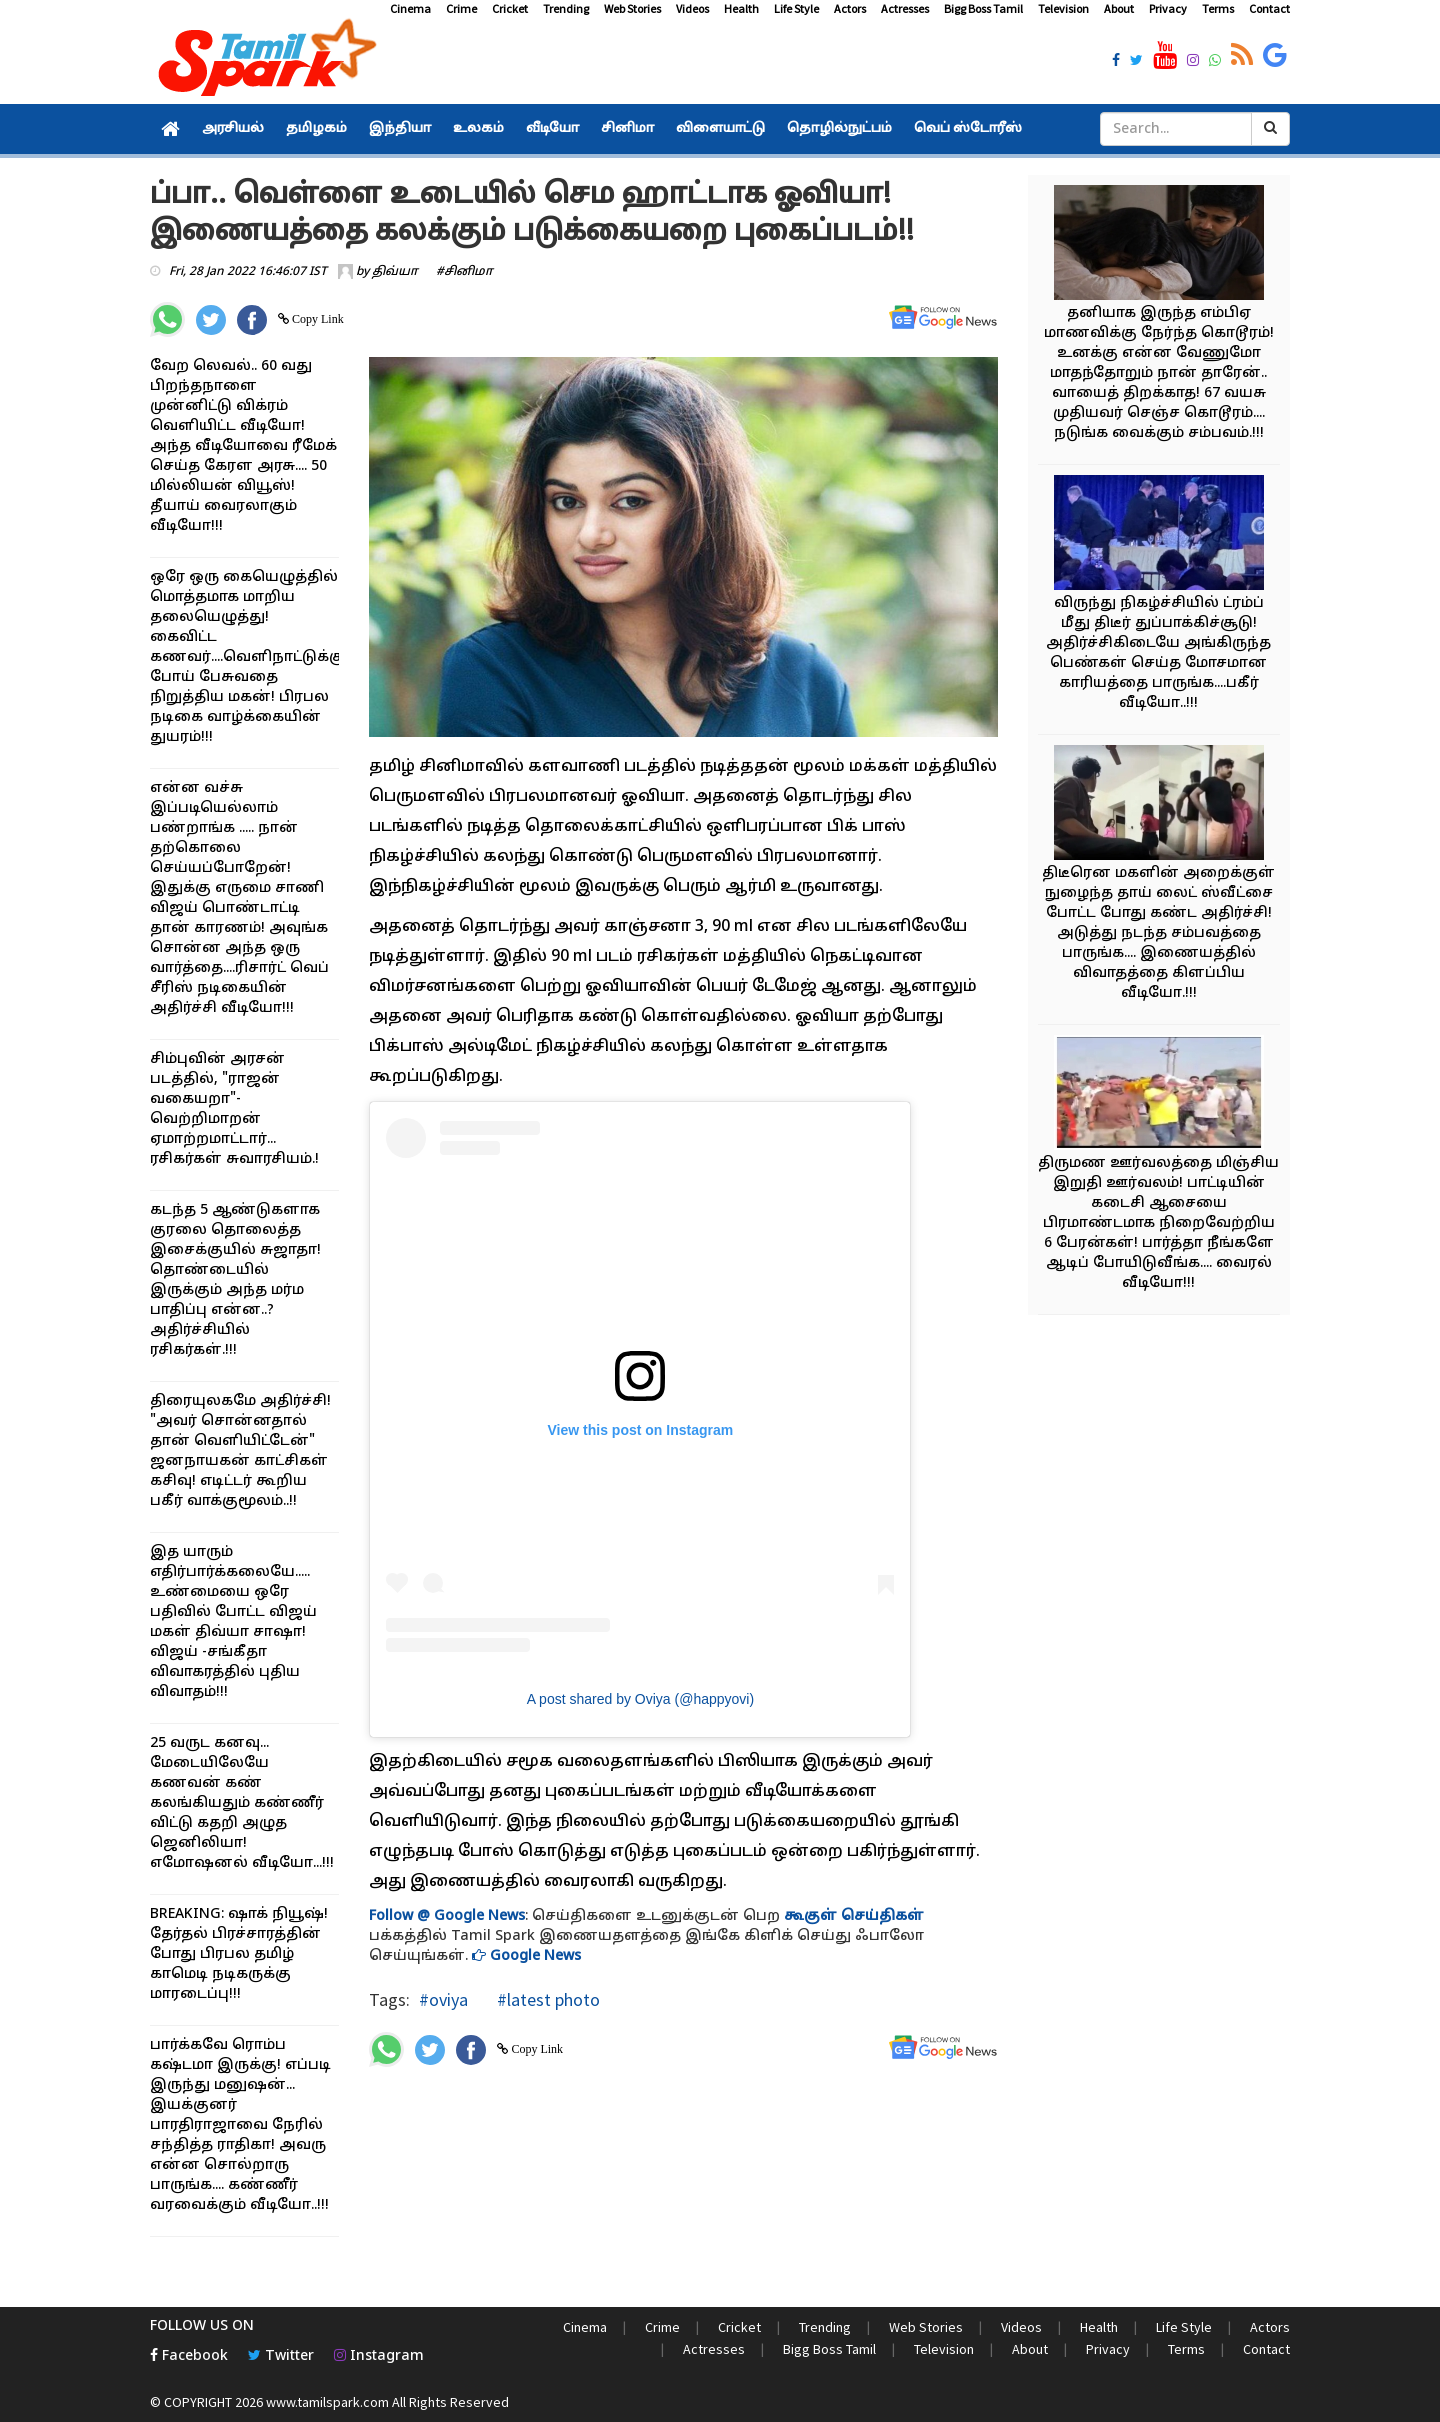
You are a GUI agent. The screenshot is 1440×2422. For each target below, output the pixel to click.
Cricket (510, 8)
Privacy (1168, 8)
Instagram (379, 2356)
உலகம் (478, 129)
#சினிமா (464, 272)
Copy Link (316, 319)
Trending (566, 8)
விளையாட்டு (720, 129)
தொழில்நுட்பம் (839, 129)
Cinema (410, 8)
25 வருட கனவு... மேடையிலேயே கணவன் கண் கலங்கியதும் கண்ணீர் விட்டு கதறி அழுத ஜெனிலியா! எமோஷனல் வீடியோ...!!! (242, 1803)
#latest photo (546, 1999)
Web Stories (632, 8)
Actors (850, 8)
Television (1063, 8)
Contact (1269, 8)
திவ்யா (395, 272)
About (1119, 8)
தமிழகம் (316, 129)
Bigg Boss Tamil (983, 8)
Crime (461, 8)
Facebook (189, 2356)
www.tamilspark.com (327, 2402)
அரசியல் (233, 129)
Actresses (905, 8)
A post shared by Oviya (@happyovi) (640, 1699)
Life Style (796, 8)
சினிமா (627, 129)
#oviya (443, 1999)
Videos (692, 8)
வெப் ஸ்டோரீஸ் (968, 129)
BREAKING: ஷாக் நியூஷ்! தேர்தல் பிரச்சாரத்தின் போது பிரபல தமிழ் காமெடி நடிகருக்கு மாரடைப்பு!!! (239, 1954)
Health (741, 8)
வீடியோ (552, 129)
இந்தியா (400, 129)
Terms (1218, 8)
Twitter (281, 2356)
